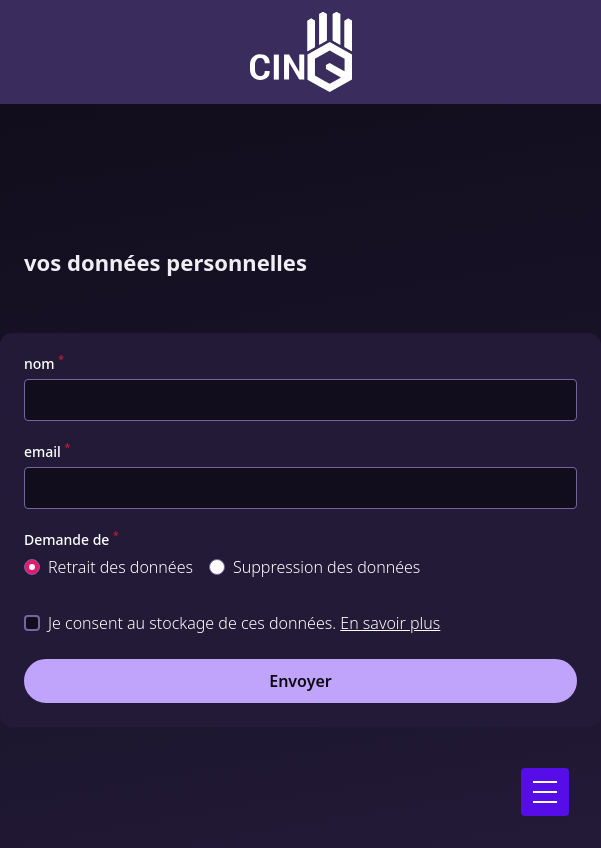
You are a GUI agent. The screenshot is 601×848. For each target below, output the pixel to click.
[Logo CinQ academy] (301, 52)
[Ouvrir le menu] (545, 792)
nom (44, 364)
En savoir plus (390, 623)
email (47, 452)
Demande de (71, 540)
